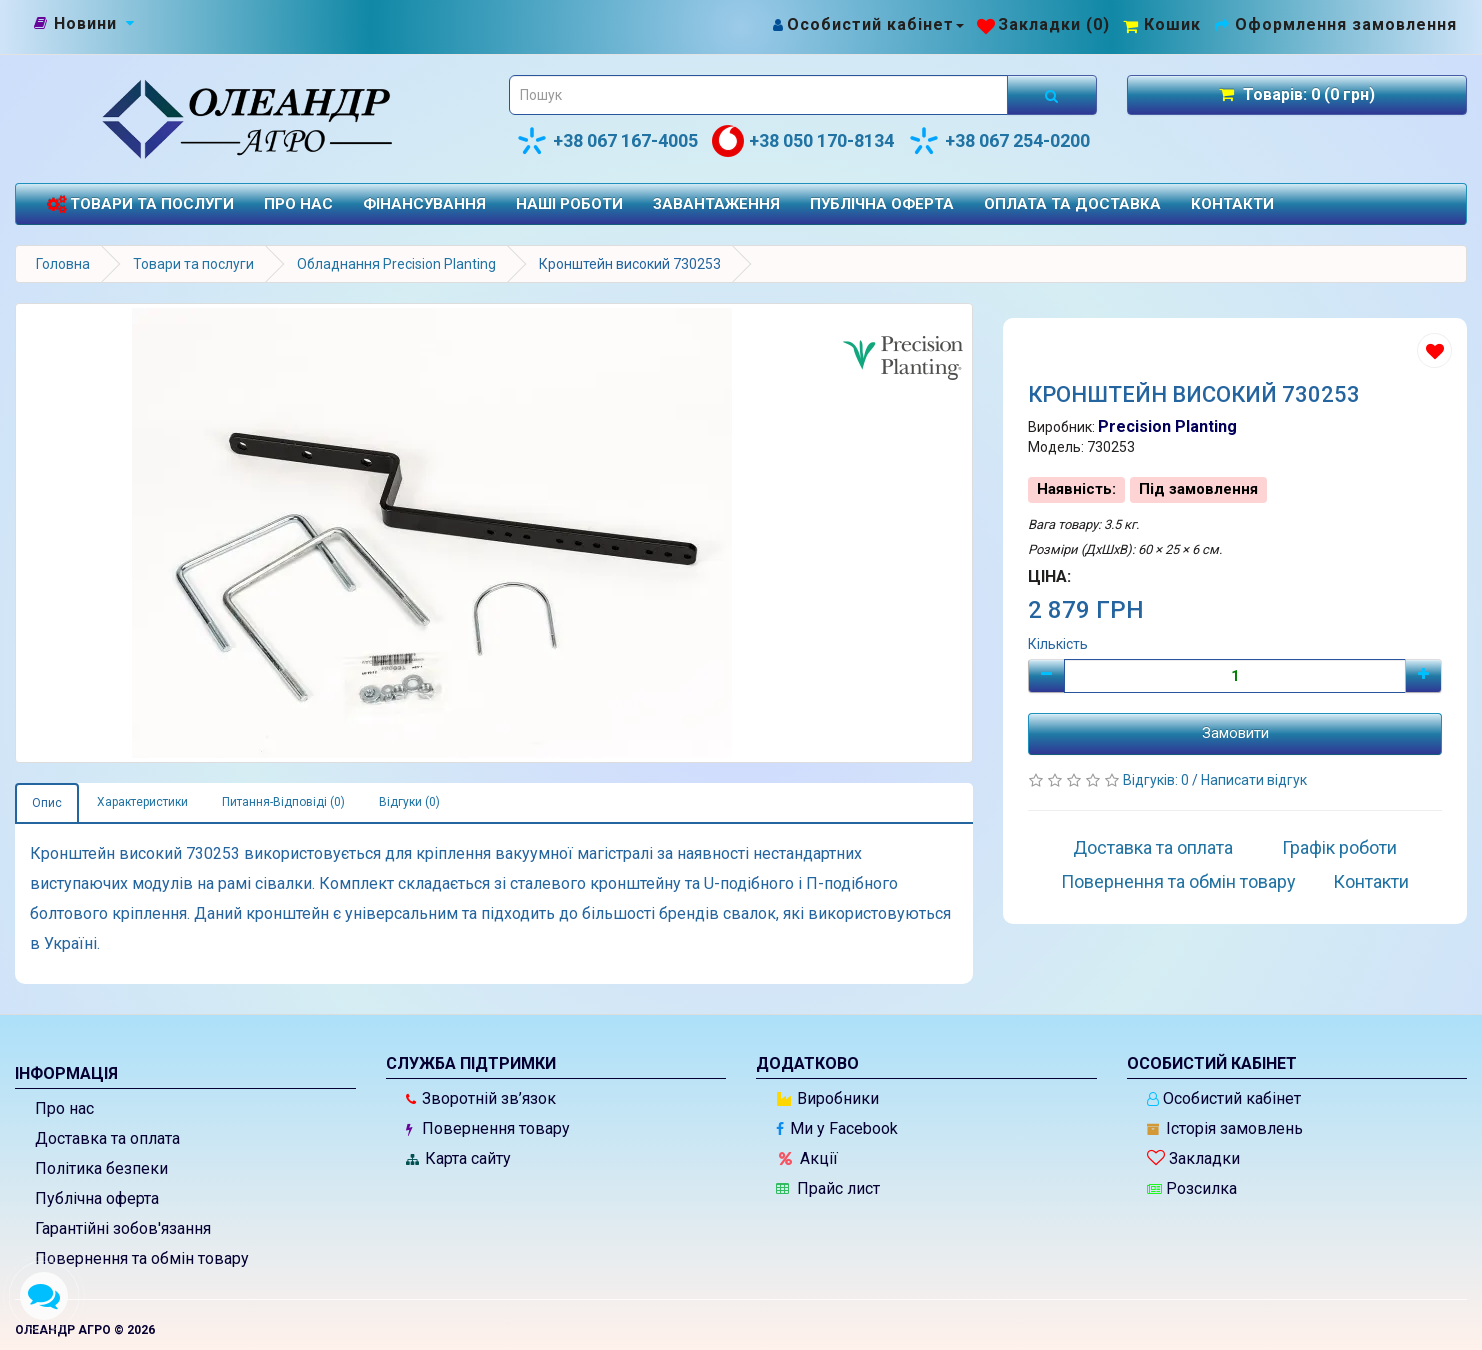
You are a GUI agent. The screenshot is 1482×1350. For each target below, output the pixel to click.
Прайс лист (828, 1188)
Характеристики (142, 802)
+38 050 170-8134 (803, 141)
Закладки (1193, 1158)
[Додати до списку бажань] (1434, 350)
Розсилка (1192, 1188)
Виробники (828, 1098)
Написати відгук (1254, 780)
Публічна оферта (882, 204)
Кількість (1058, 644)
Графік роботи (1339, 847)
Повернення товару (488, 1128)
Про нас (298, 204)
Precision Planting (1167, 426)
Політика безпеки (101, 1168)
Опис (47, 803)
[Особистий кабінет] (867, 24)
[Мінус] (1046, 676)
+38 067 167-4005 (607, 141)
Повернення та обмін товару (1178, 881)
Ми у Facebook (837, 1128)
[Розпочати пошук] (1052, 95)
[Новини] (85, 24)
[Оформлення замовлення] (1335, 24)
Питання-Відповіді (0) (283, 802)
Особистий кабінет (1224, 1098)
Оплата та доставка (1072, 204)
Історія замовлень (1225, 1128)
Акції (808, 1158)
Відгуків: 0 (1157, 780)
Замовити (1235, 733)
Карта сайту (458, 1158)
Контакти (1232, 204)
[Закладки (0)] (1043, 24)
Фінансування (424, 204)
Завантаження (716, 204)
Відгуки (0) (409, 802)
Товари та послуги (140, 204)
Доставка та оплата (1153, 847)
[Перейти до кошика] (1162, 24)
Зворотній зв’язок (481, 1098)
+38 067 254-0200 (999, 141)
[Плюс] (1423, 676)
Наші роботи (569, 204)
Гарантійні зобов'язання (123, 1228)
